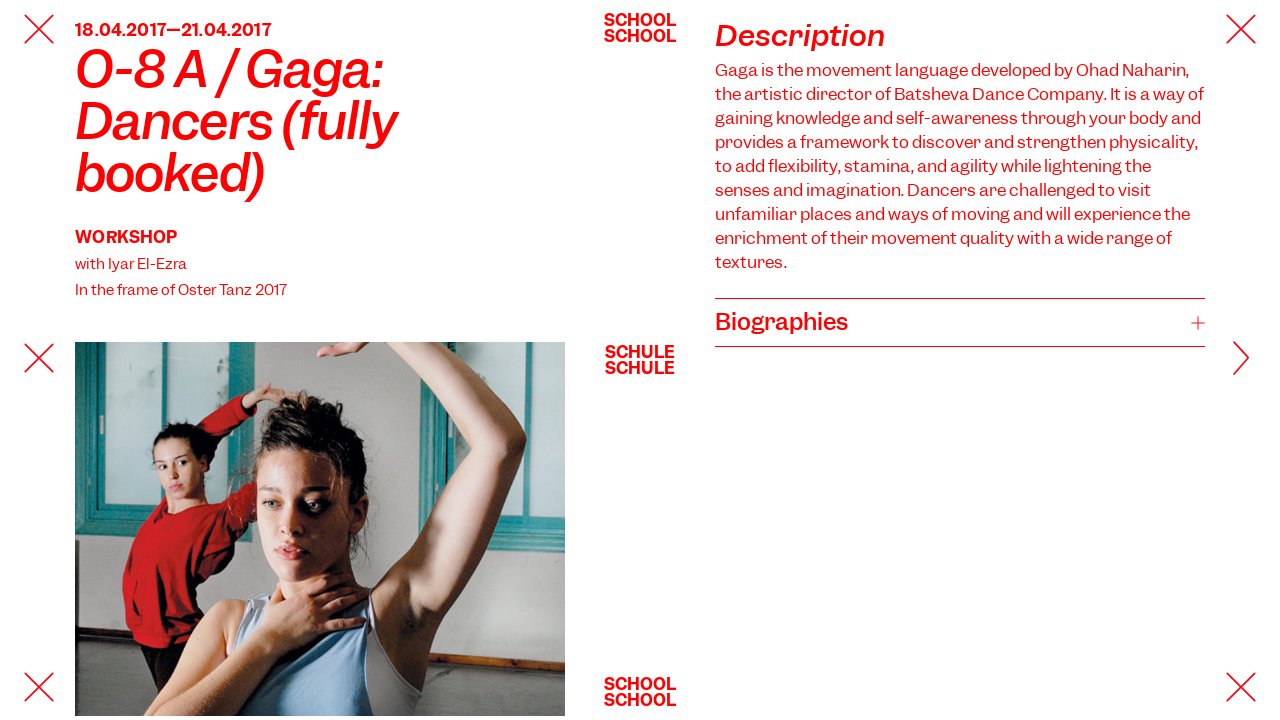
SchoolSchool (640, 28)
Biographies (781, 322)
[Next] (1215, 360)
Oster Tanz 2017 (232, 290)
